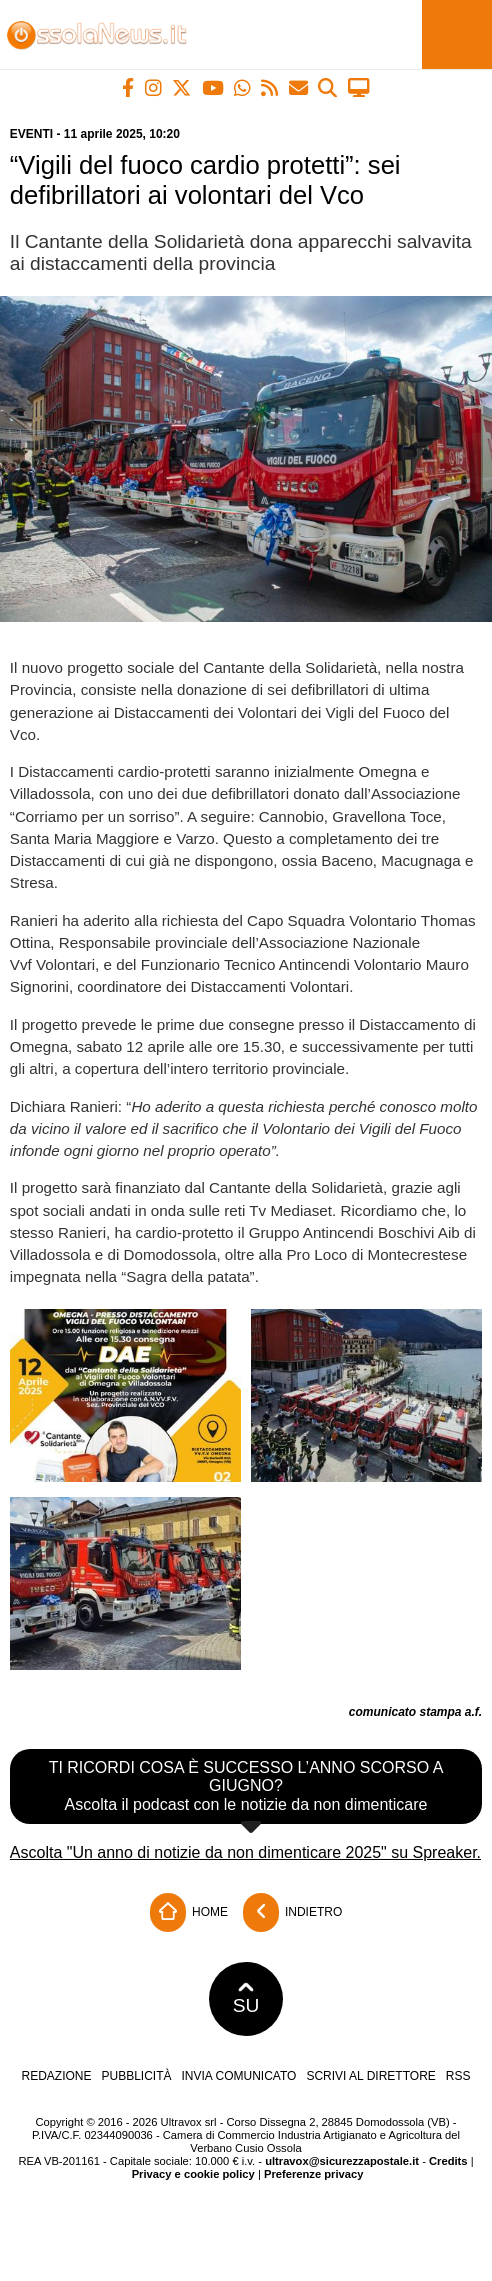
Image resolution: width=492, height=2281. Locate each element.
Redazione (56, 2076)
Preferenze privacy (314, 2174)
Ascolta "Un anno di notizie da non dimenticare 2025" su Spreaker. (245, 1852)
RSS (458, 2076)
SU (246, 1999)
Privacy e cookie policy (193, 2174)
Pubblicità (137, 2076)
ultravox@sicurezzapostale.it (342, 2161)
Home (189, 1912)
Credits (448, 2161)
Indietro (293, 1912)
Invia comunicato (239, 2076)
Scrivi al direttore (370, 2076)
